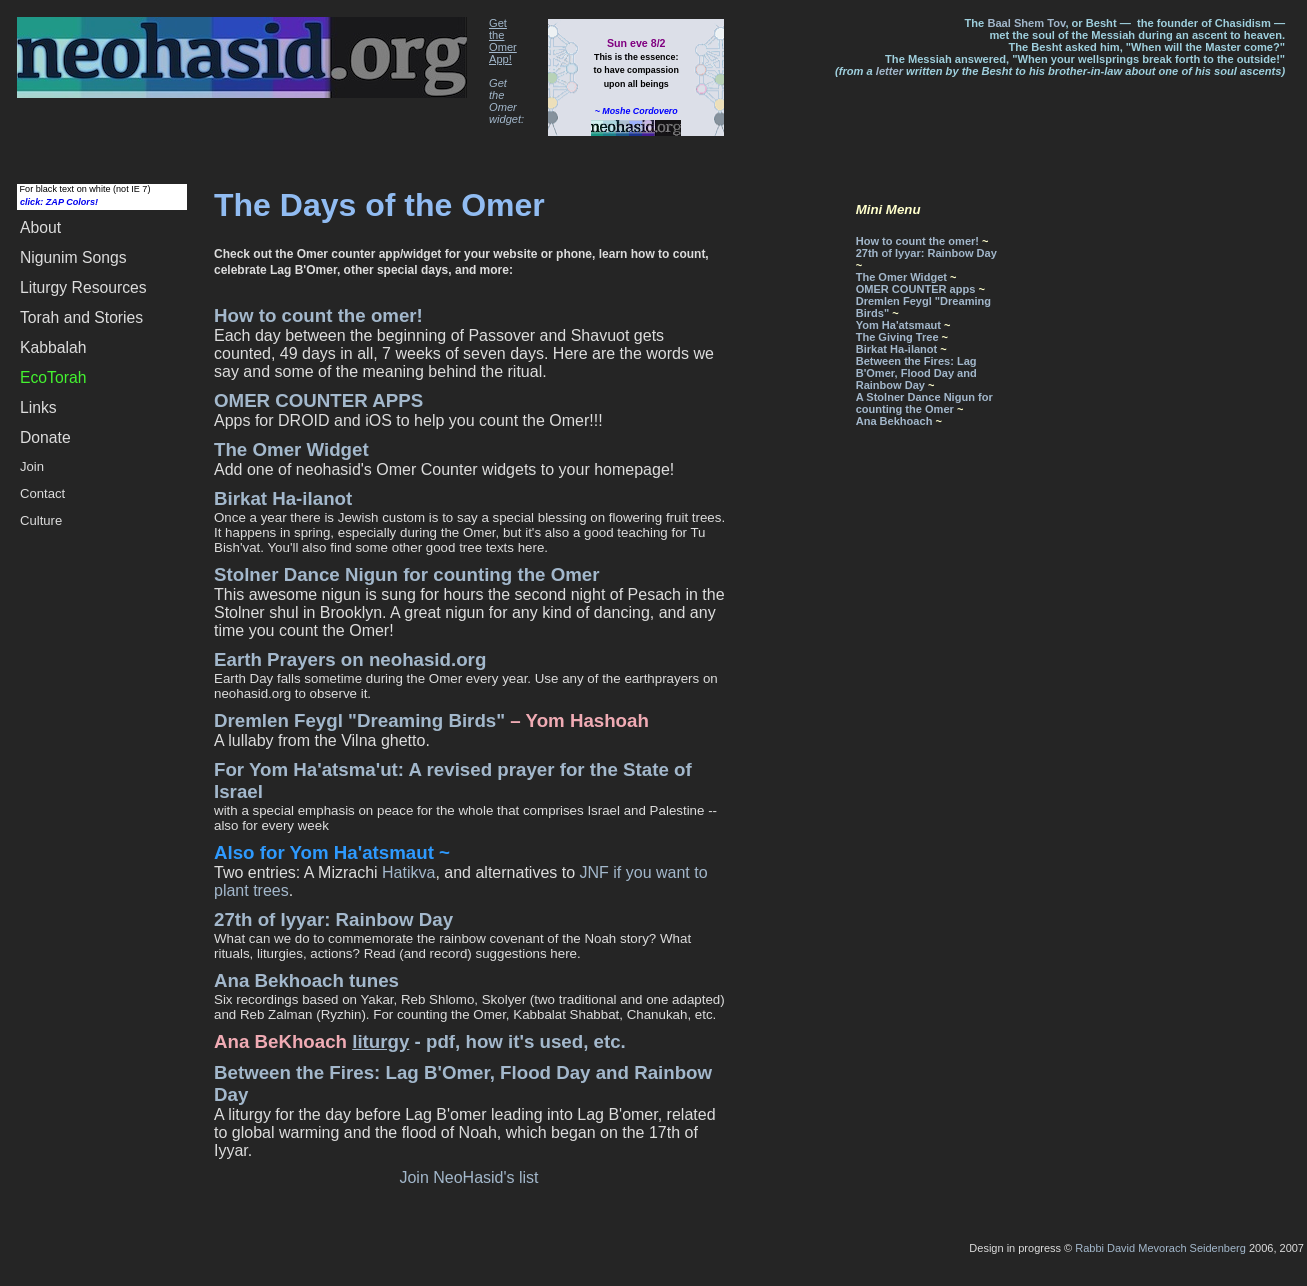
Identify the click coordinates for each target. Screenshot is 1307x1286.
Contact (42, 493)
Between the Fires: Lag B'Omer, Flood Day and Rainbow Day (916, 373)
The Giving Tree (897, 337)
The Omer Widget (291, 449)
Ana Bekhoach (894, 421)
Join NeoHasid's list (468, 1177)
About (40, 227)
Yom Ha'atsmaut (898, 325)
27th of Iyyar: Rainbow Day (333, 919)
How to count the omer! (318, 315)
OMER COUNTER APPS (318, 400)
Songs (73, 257)
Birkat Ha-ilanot (283, 498)
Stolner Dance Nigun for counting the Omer (407, 574)
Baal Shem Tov (1026, 23)
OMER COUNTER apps (916, 289)
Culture (41, 520)
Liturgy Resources (83, 287)
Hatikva (408, 872)
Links (38, 407)
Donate (45, 437)
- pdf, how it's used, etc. (489, 1041)
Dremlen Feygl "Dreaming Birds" (359, 720)
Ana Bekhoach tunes (306, 980)
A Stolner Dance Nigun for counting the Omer (924, 403)
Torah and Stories (81, 317)
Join (32, 466)
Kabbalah (53, 347)
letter (889, 71)
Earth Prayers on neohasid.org (350, 659)
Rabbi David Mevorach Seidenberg (1160, 1248)
